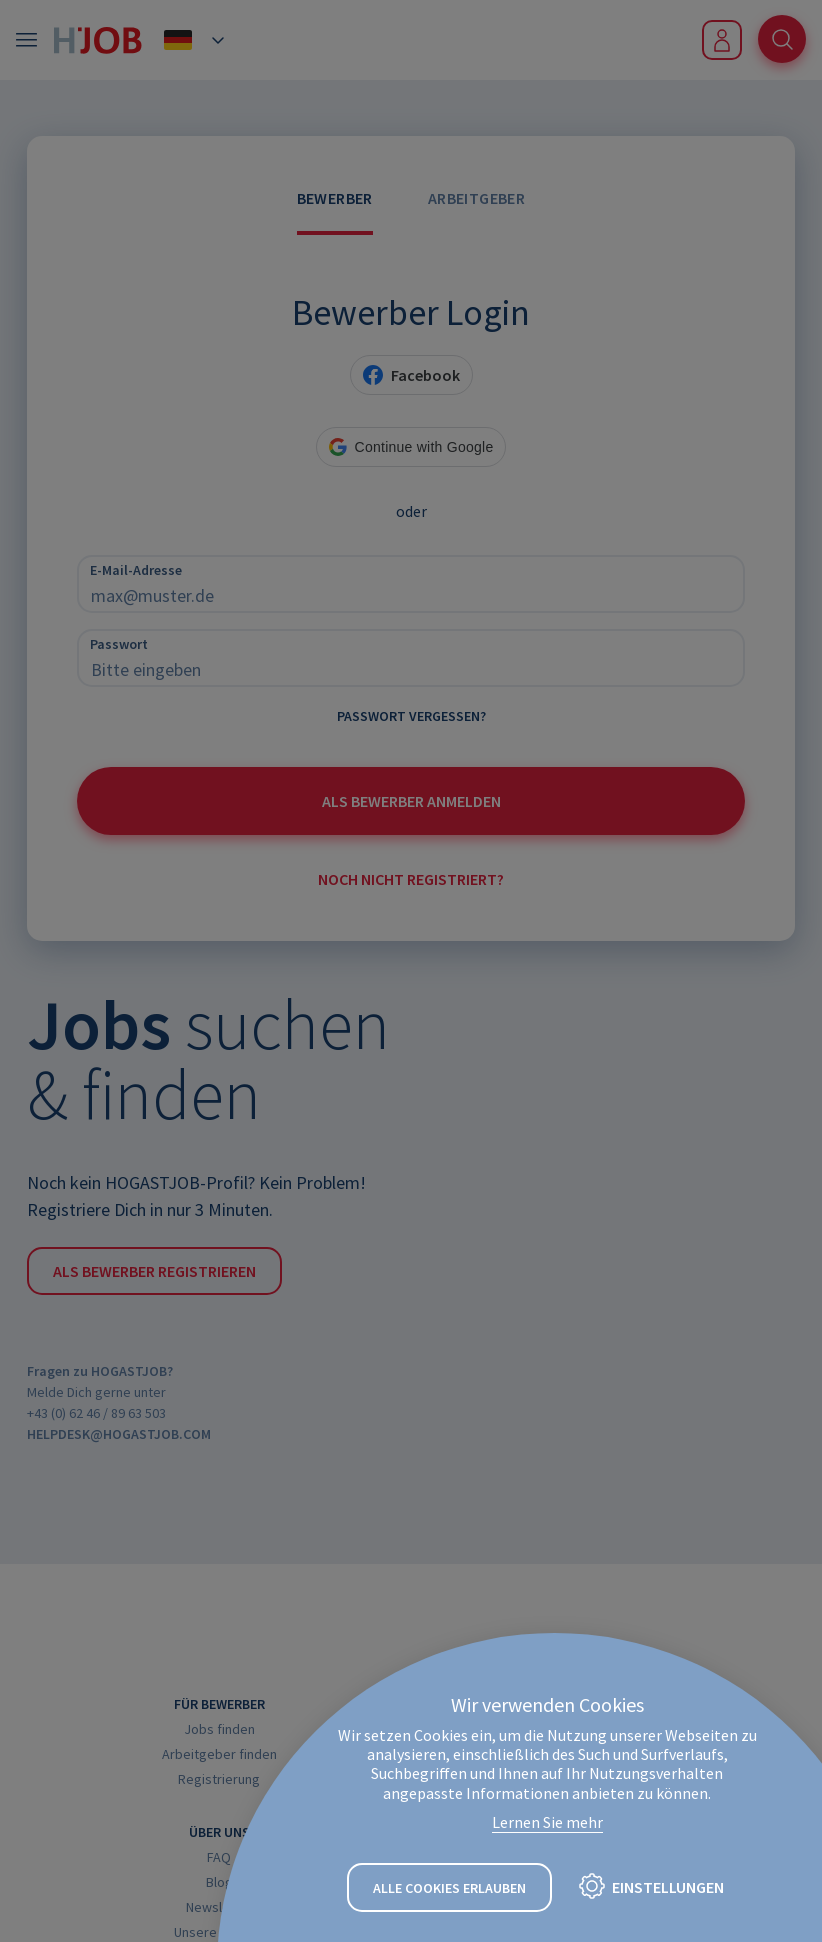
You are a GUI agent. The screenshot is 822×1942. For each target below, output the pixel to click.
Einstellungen (668, 1887)
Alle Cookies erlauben (449, 1888)
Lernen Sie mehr (547, 1822)
